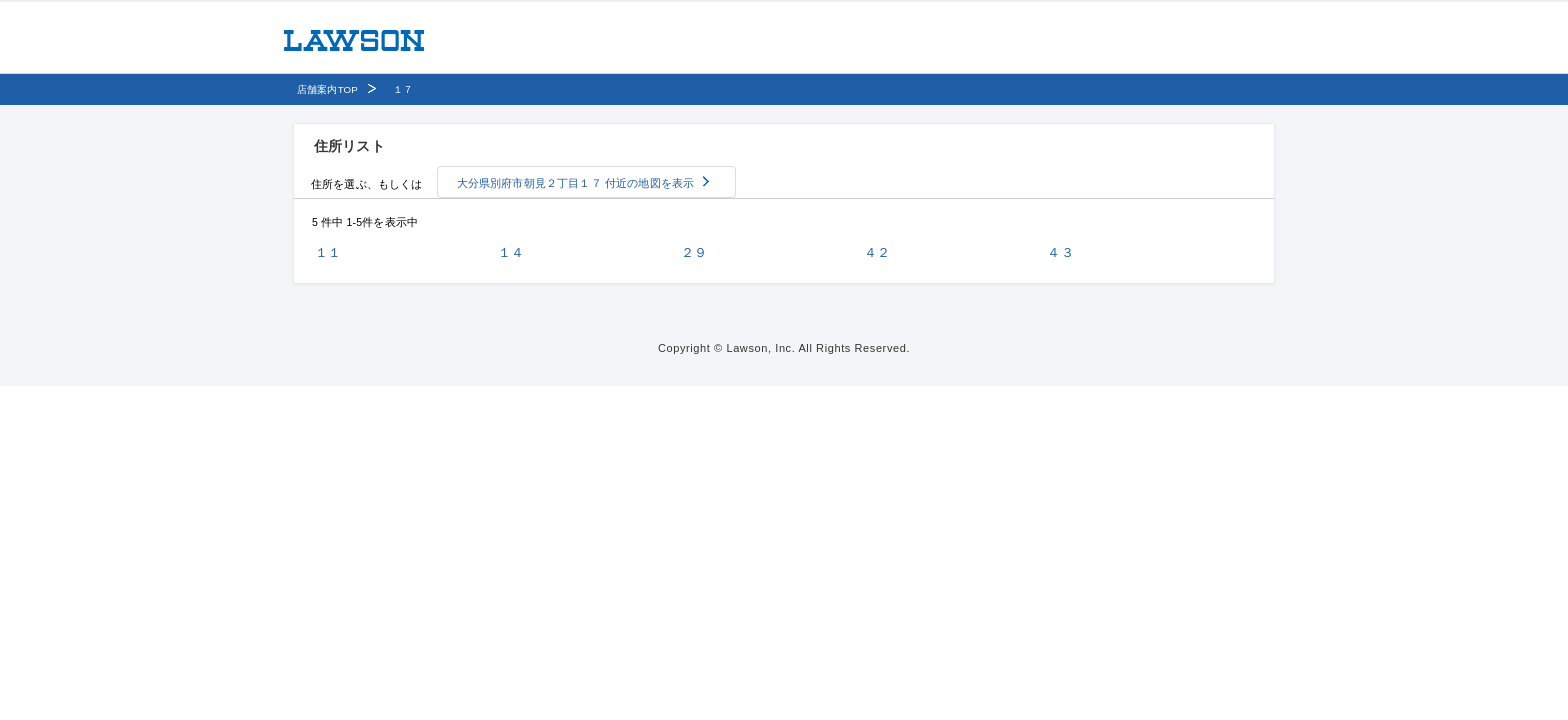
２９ (694, 252)
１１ (328, 252)
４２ (877, 252)
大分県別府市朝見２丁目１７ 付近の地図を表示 (576, 183)
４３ (1060, 252)
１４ (511, 252)
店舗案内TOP (327, 89)
